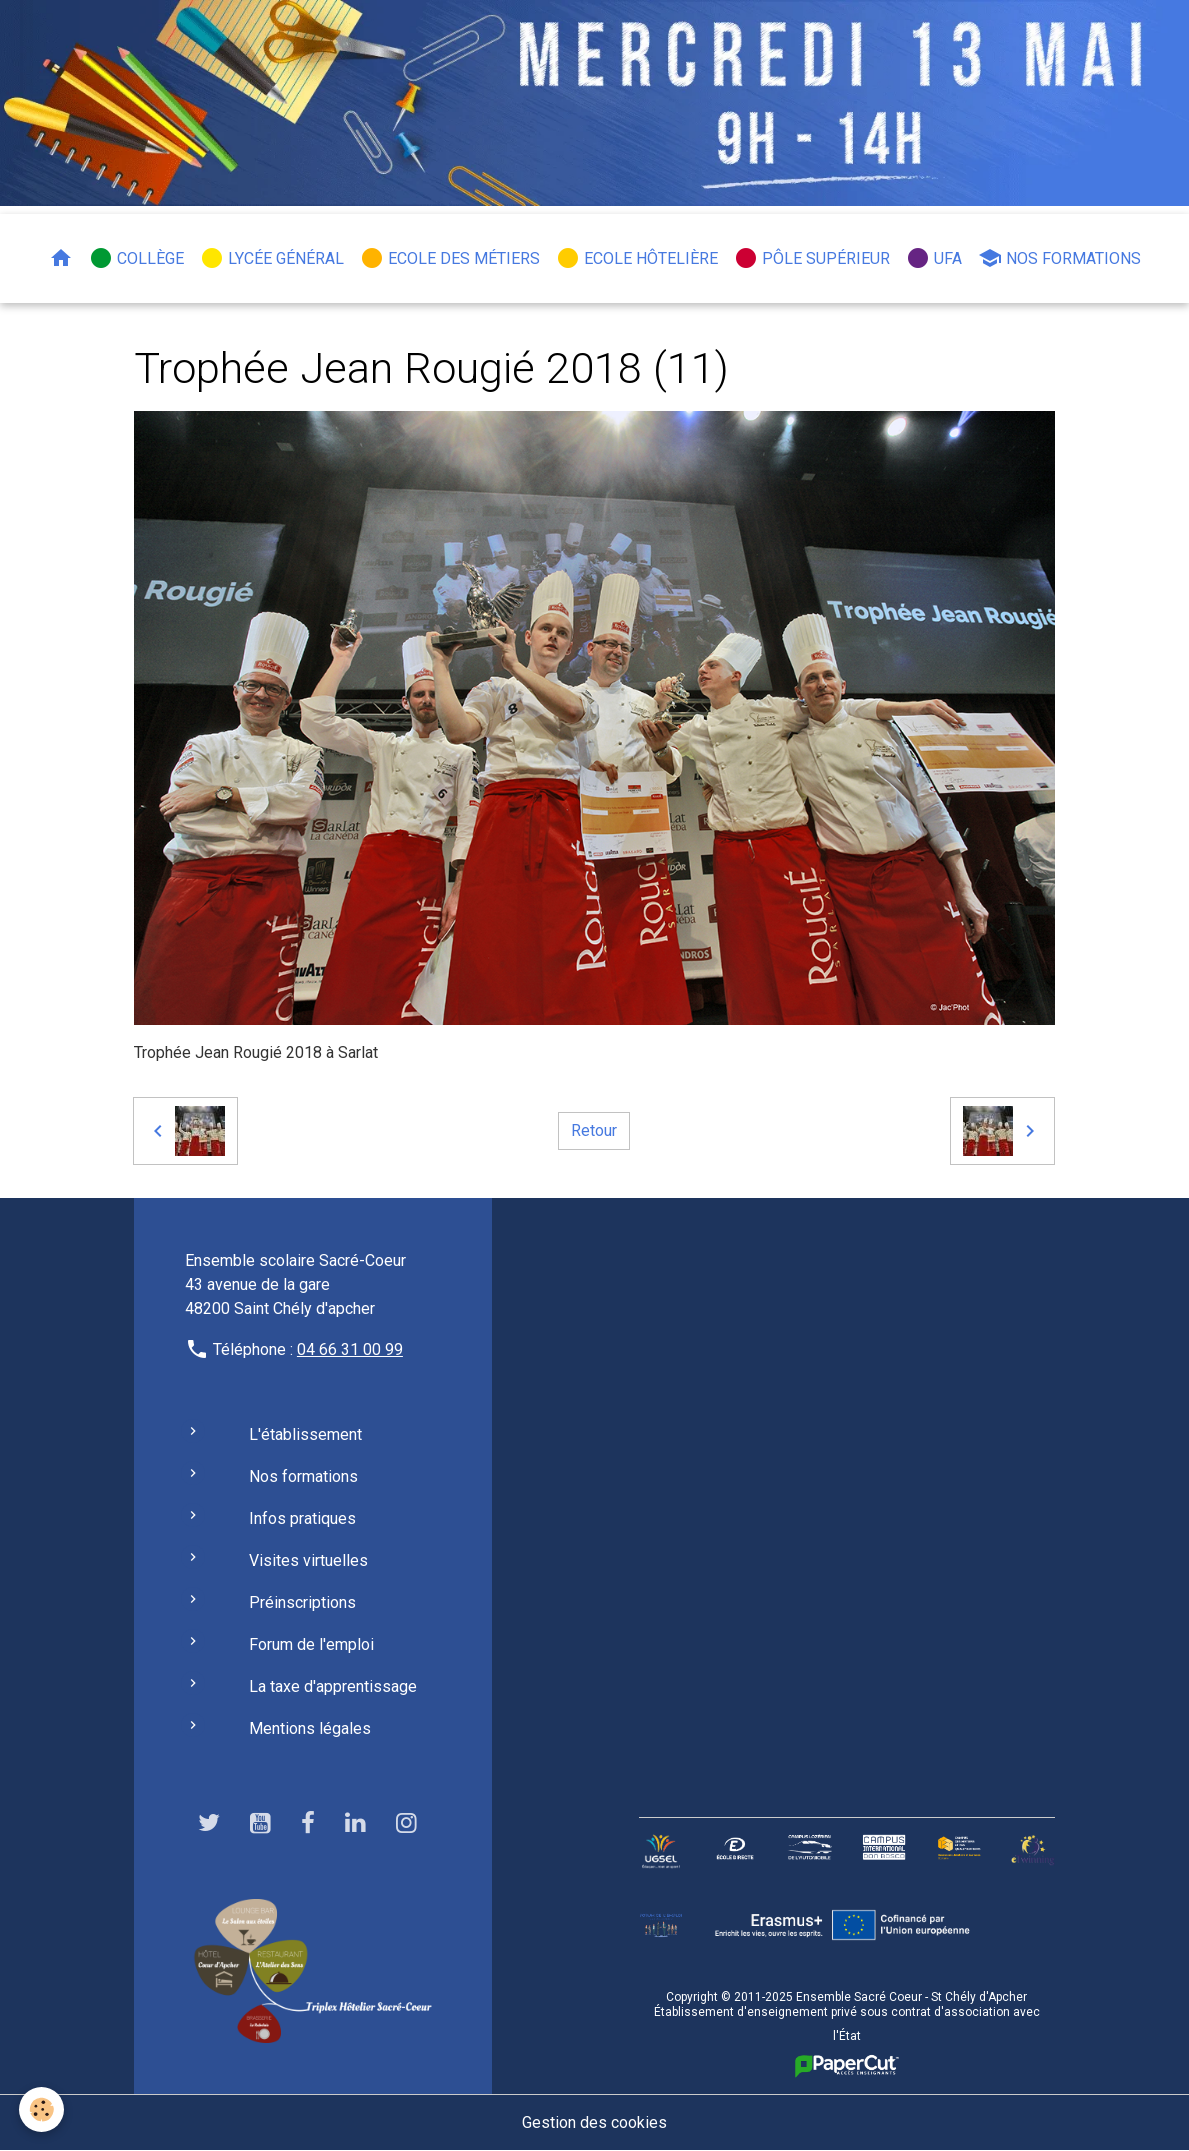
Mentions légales (310, 1728)
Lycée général (272, 258)
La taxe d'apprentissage (333, 1686)
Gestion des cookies (594, 2122)
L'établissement (305, 1434)
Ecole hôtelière (637, 258)
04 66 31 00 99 (350, 1349)
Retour (594, 1130)
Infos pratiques (302, 1518)
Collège (136, 258)
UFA (934, 258)
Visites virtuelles (308, 1560)
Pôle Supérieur (812, 258)
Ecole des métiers (450, 258)
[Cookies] (42, 2109)
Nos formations (1059, 258)
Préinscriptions (302, 1602)
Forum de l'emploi (311, 1644)
